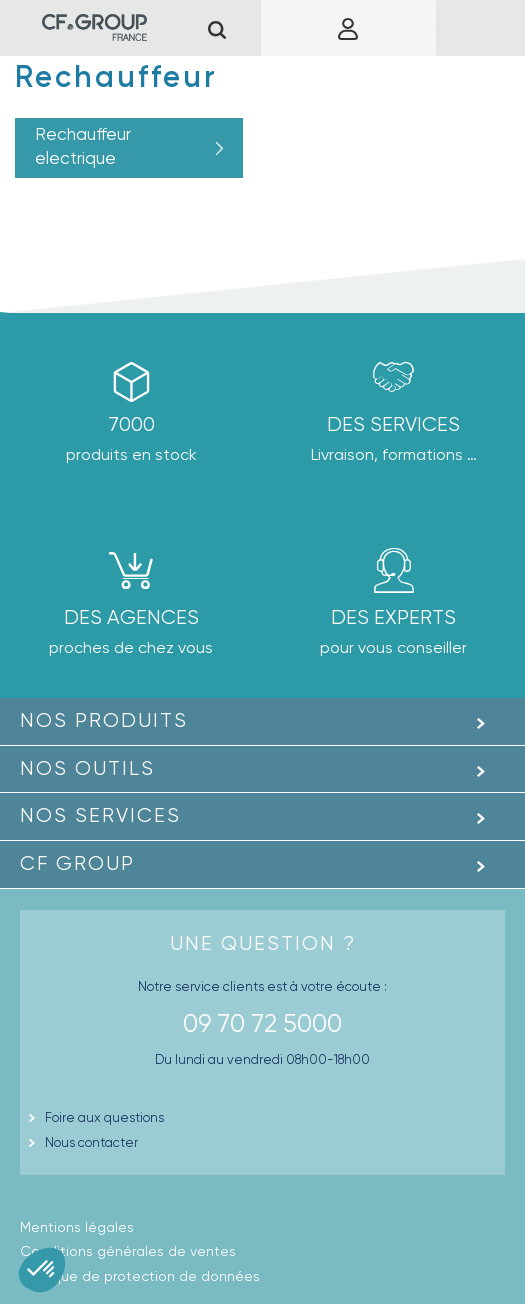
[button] (42, 1270)
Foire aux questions (104, 1117)
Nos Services (100, 815)
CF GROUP (77, 863)
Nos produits (104, 720)
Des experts (393, 617)
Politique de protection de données (140, 1276)
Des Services (393, 424)
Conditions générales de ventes (128, 1251)
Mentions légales (77, 1227)
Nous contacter (91, 1142)
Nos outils (87, 768)
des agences (131, 617)
